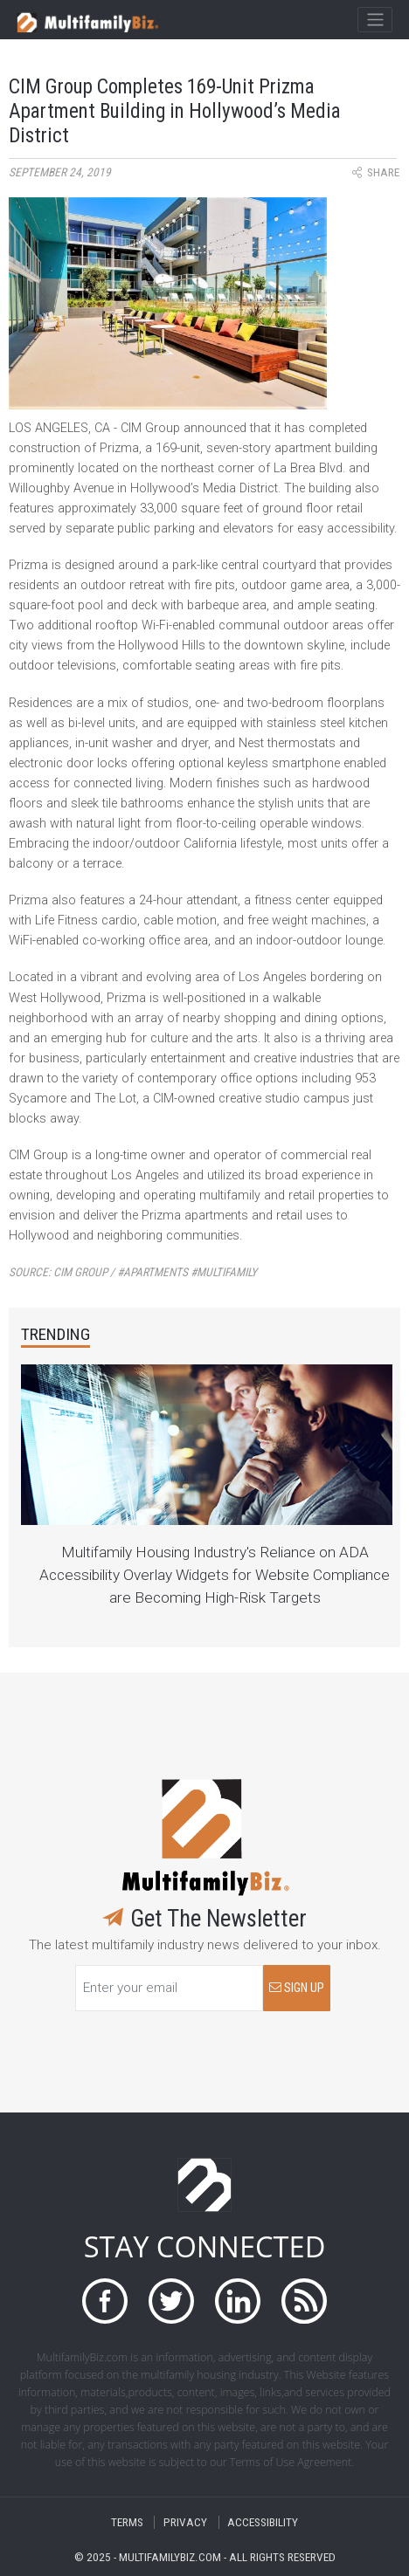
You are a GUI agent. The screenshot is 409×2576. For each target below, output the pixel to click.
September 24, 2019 (60, 172)
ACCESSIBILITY (262, 2522)
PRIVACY (185, 2522)
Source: (133, 1272)
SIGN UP (296, 1988)
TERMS (127, 2522)
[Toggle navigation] (374, 20)
